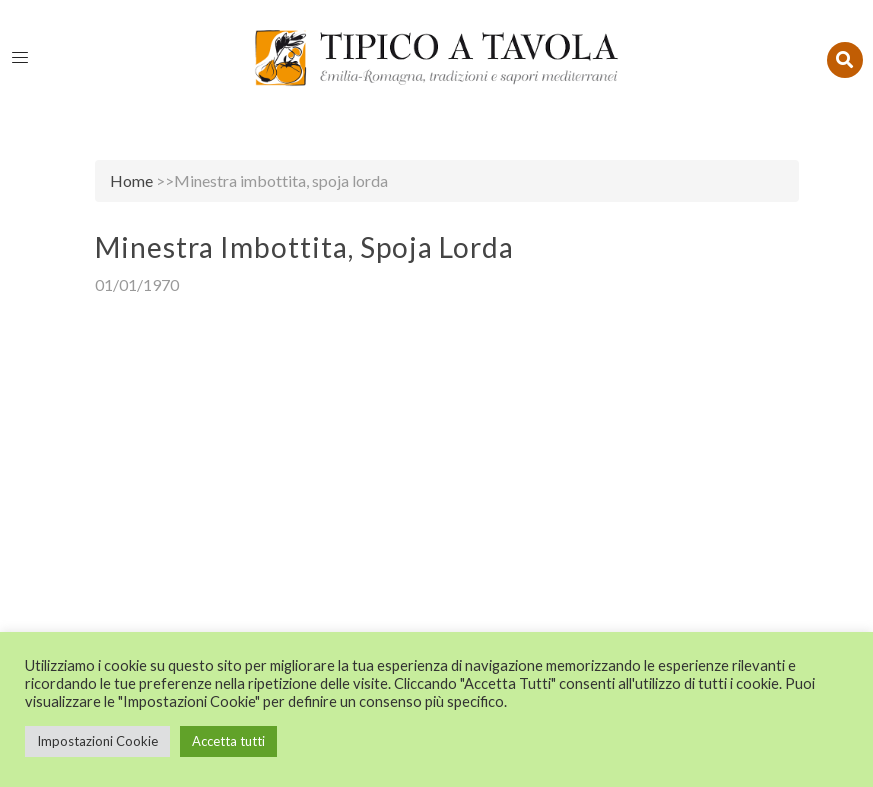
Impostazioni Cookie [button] (97, 741)
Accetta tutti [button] (228, 741)
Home (131, 180)
